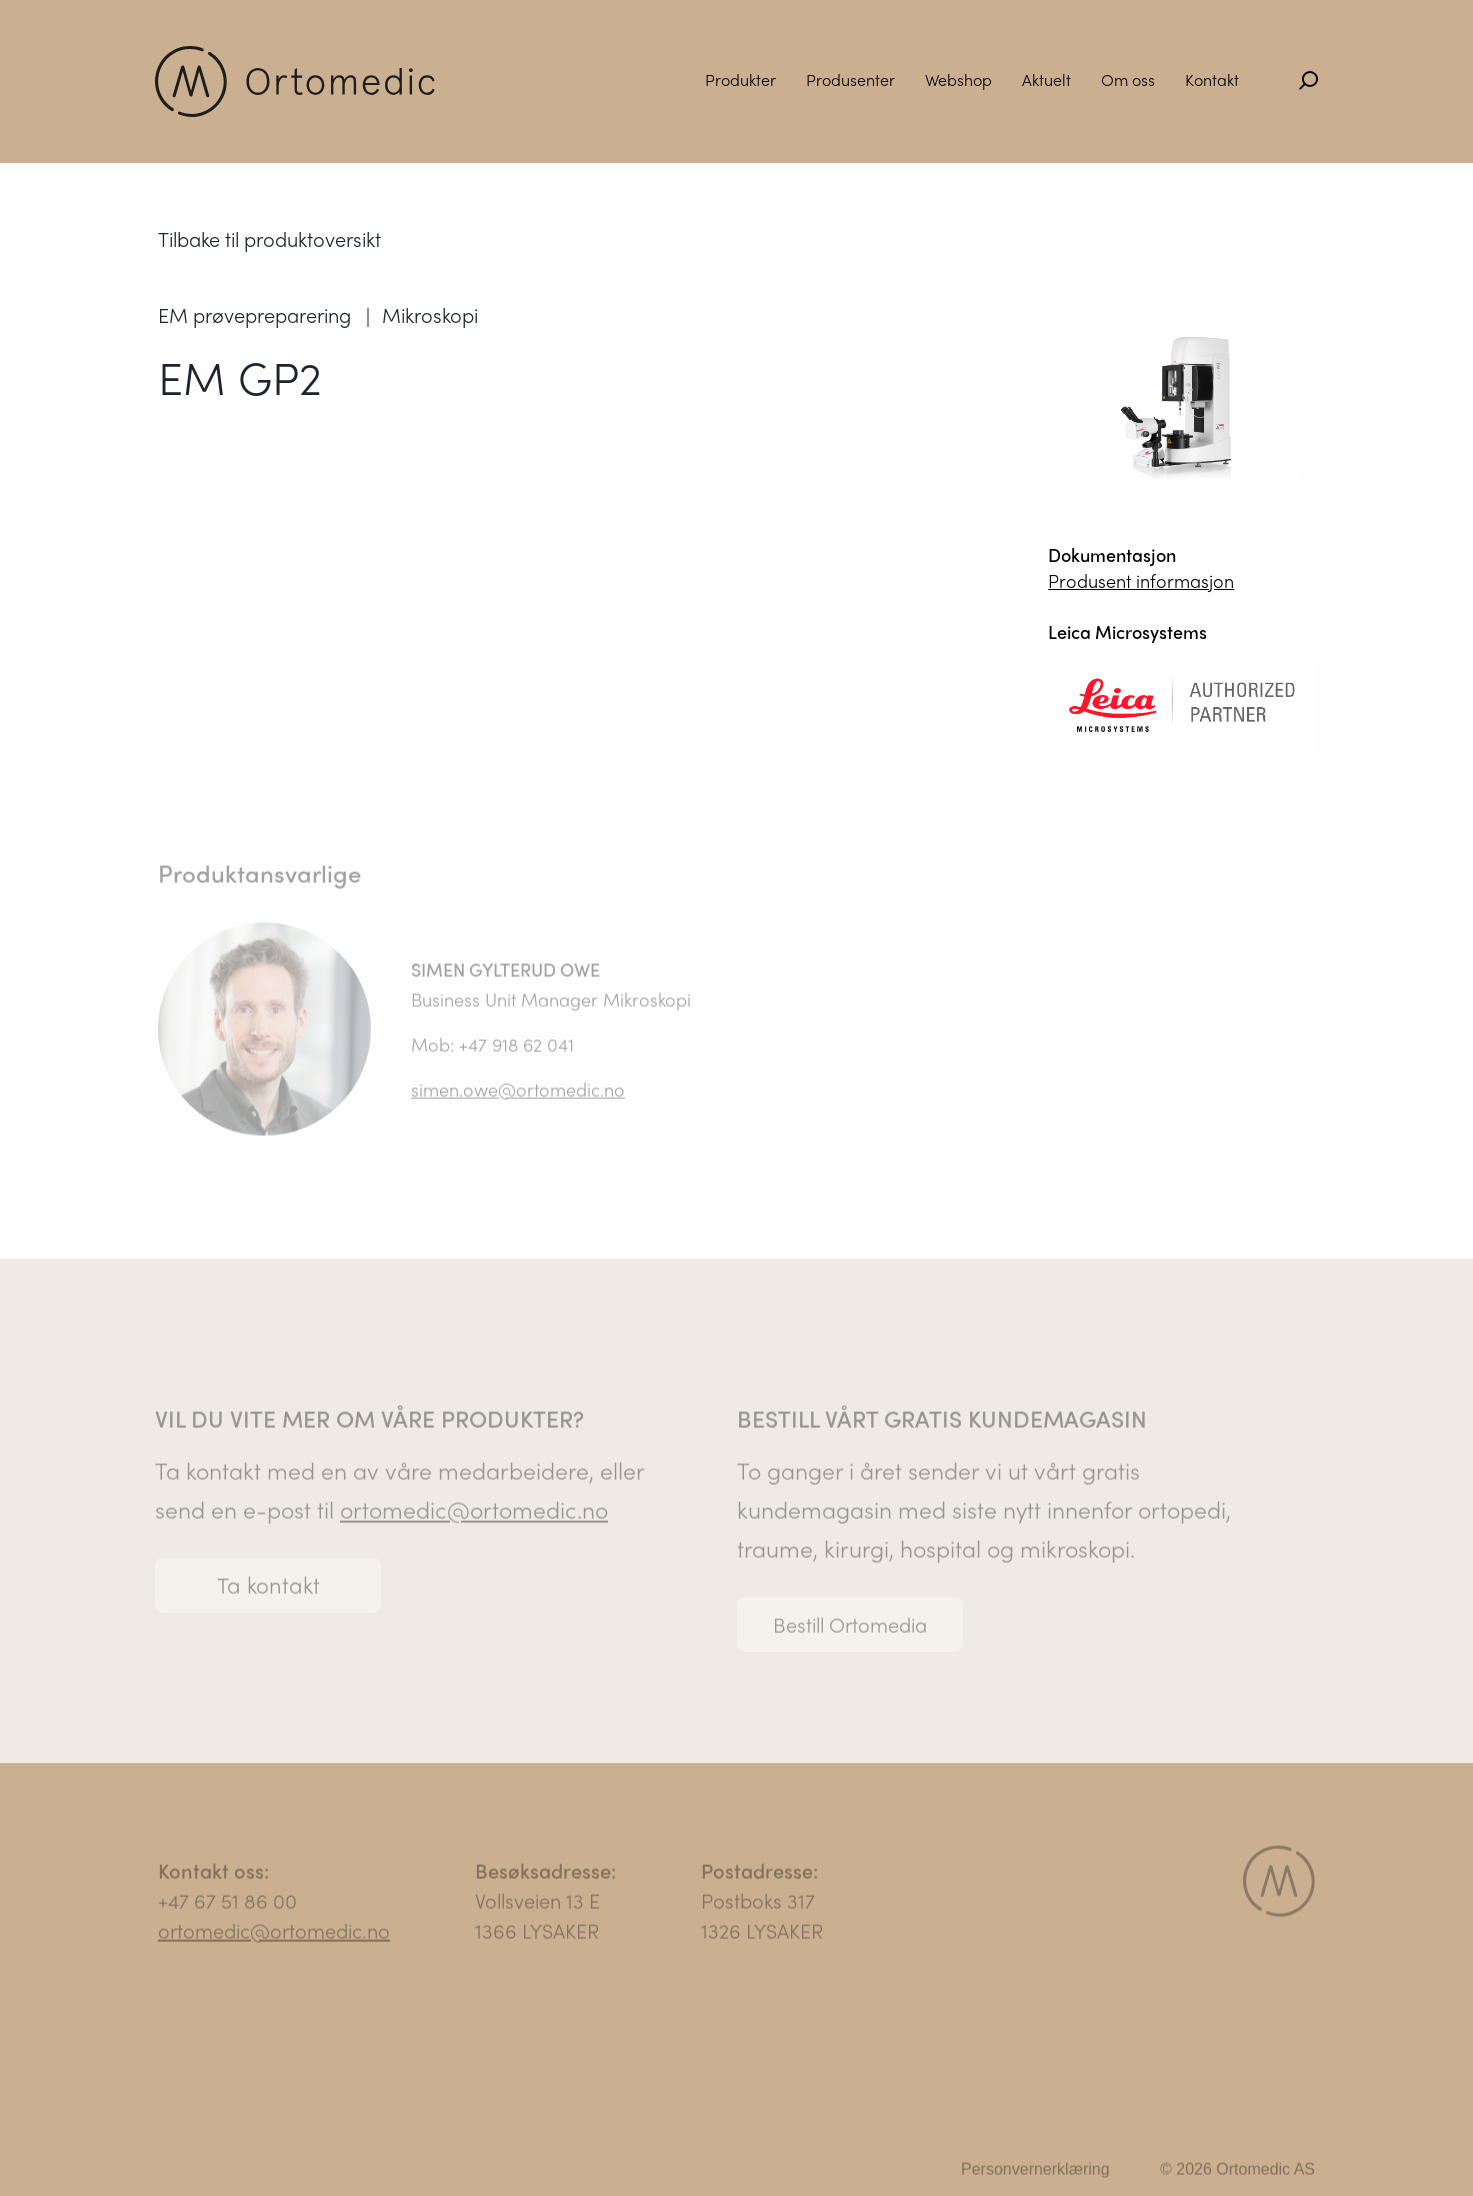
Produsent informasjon (1141, 581)
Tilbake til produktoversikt (269, 239)
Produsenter (850, 79)
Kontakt (1212, 79)
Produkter (740, 79)
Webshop (958, 79)
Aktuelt (1046, 79)
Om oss (1128, 79)
